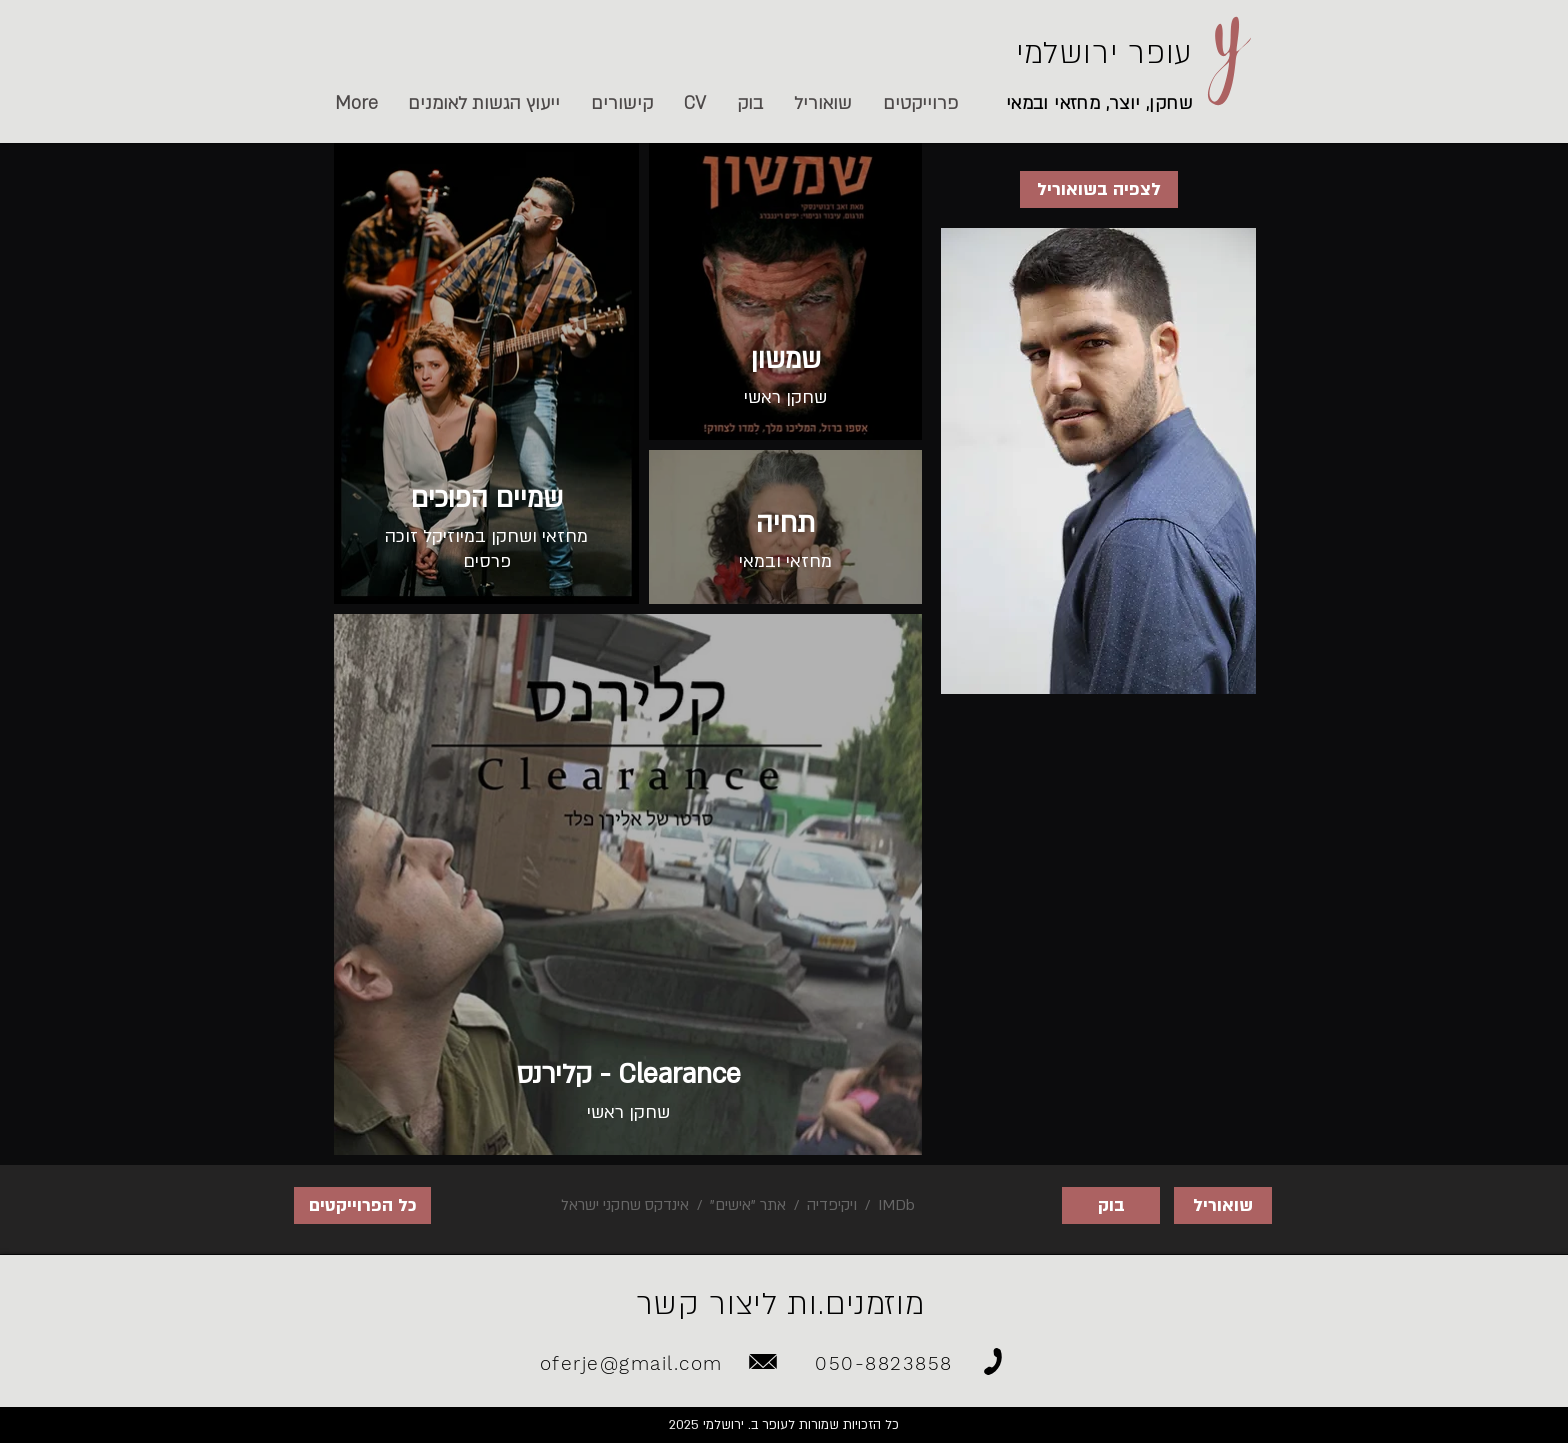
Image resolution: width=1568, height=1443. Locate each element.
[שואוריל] (1223, 1205)
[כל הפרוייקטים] (362, 1205)
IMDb (894, 1205)
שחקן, (1167, 103)
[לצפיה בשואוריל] (1099, 189)
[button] (621, 104)
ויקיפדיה (832, 1205)
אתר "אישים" (748, 1205)
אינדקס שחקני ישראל (625, 1205)
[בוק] (1111, 1205)
